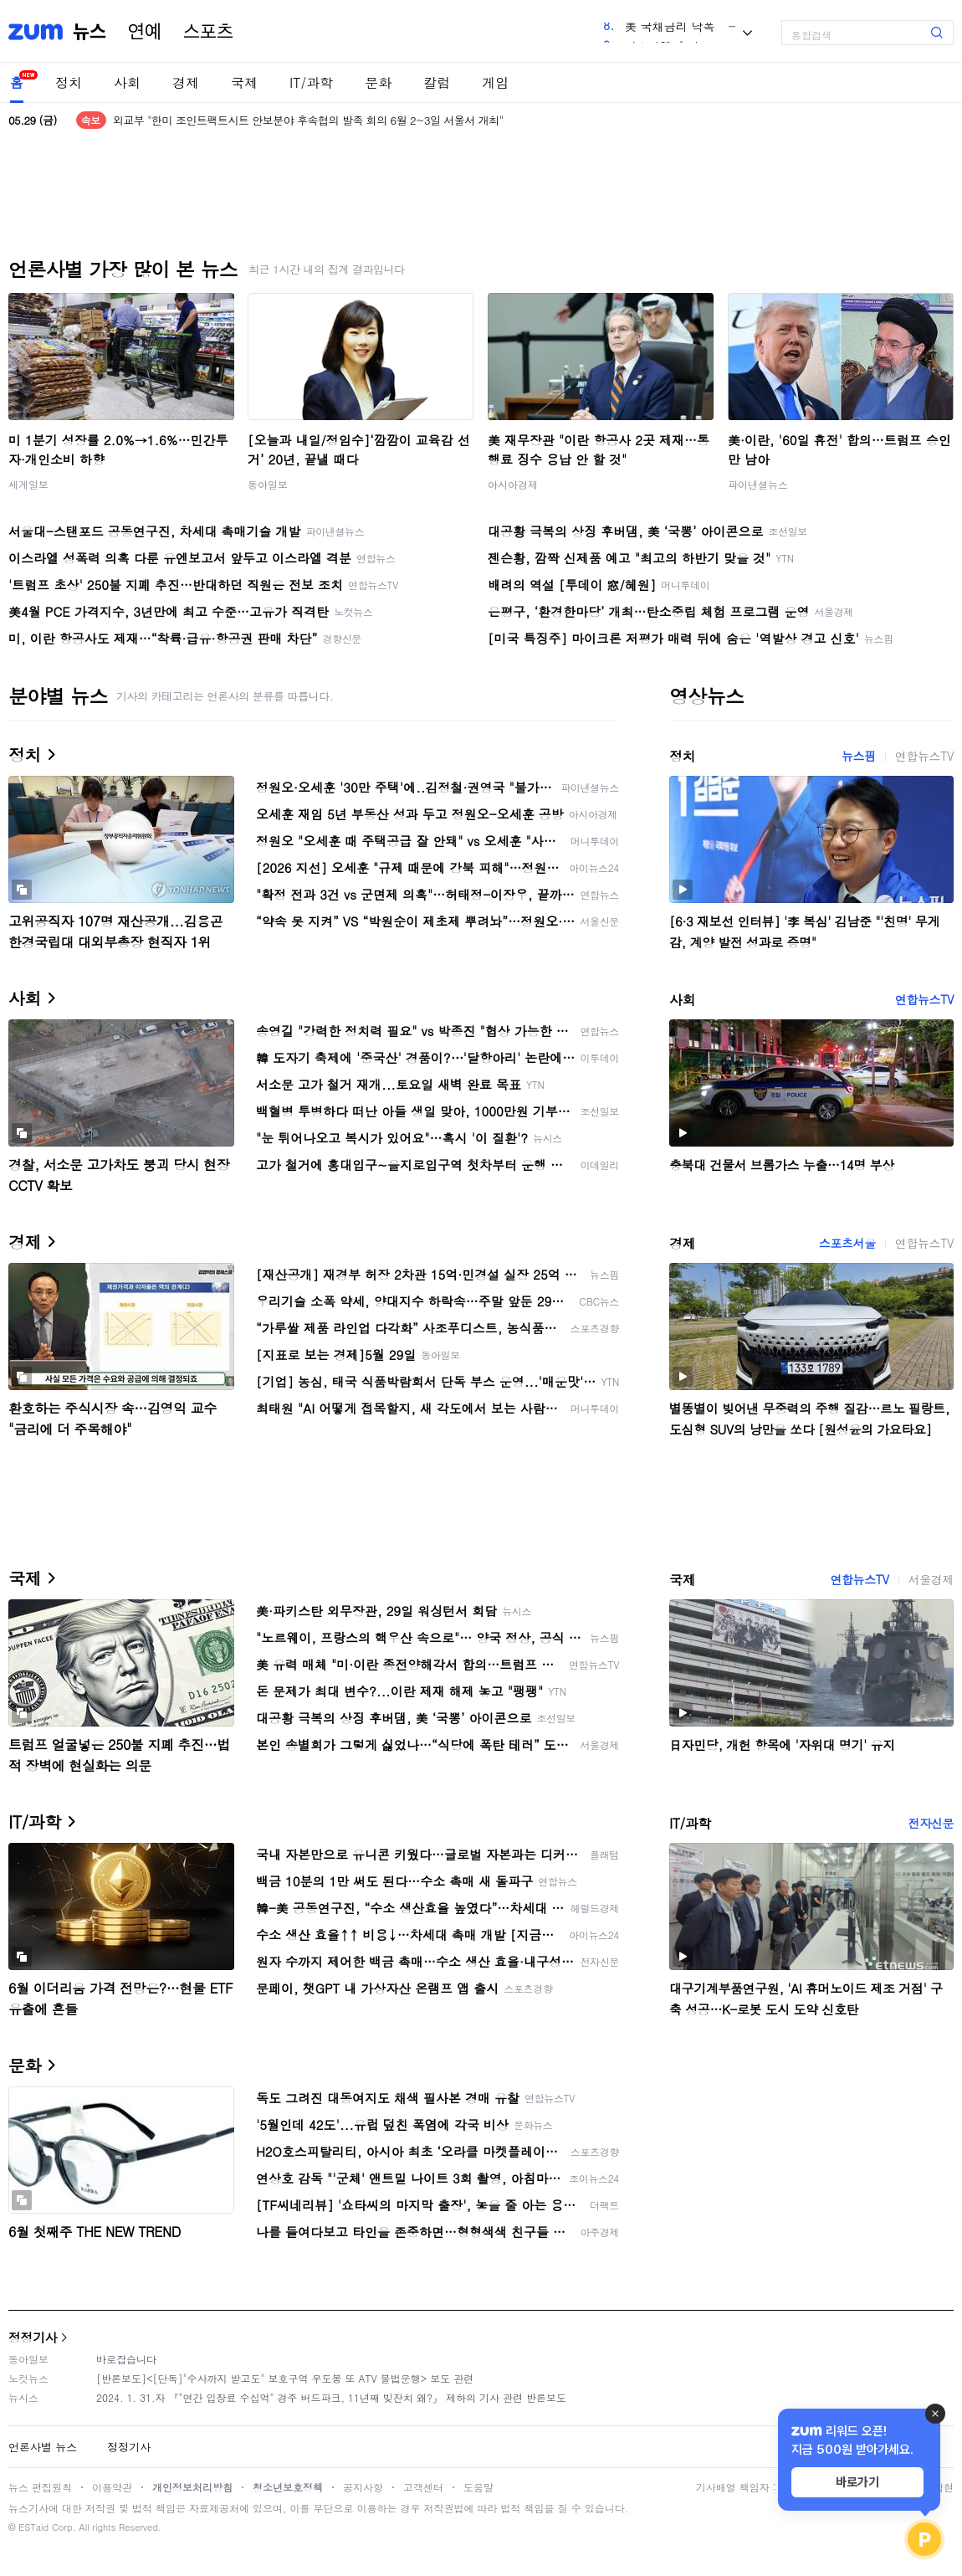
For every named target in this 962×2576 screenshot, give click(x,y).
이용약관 (112, 2487)
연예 (144, 32)
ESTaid (33, 2527)
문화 (378, 82)
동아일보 (268, 484)
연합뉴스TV (924, 755)
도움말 (478, 2487)
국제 (244, 82)
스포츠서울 (847, 1242)
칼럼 (436, 82)
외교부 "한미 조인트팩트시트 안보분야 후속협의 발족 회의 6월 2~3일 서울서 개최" (308, 120)
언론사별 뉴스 (42, 2447)
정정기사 (32, 2337)
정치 (68, 82)
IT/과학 (311, 82)
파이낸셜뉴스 (758, 484)
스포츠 (208, 32)
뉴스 (89, 32)
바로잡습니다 (126, 2359)
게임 (495, 82)
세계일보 (28, 484)
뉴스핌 (859, 755)
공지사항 (363, 2487)
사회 (127, 82)
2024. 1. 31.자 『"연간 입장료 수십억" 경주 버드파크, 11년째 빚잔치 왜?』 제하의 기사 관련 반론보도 (331, 2397)
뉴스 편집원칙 (40, 2487)
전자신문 (931, 1822)
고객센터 (423, 2487)
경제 (185, 82)
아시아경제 (513, 484)
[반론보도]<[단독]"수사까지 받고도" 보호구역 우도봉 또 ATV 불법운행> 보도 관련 (284, 2378)
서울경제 (931, 1579)
